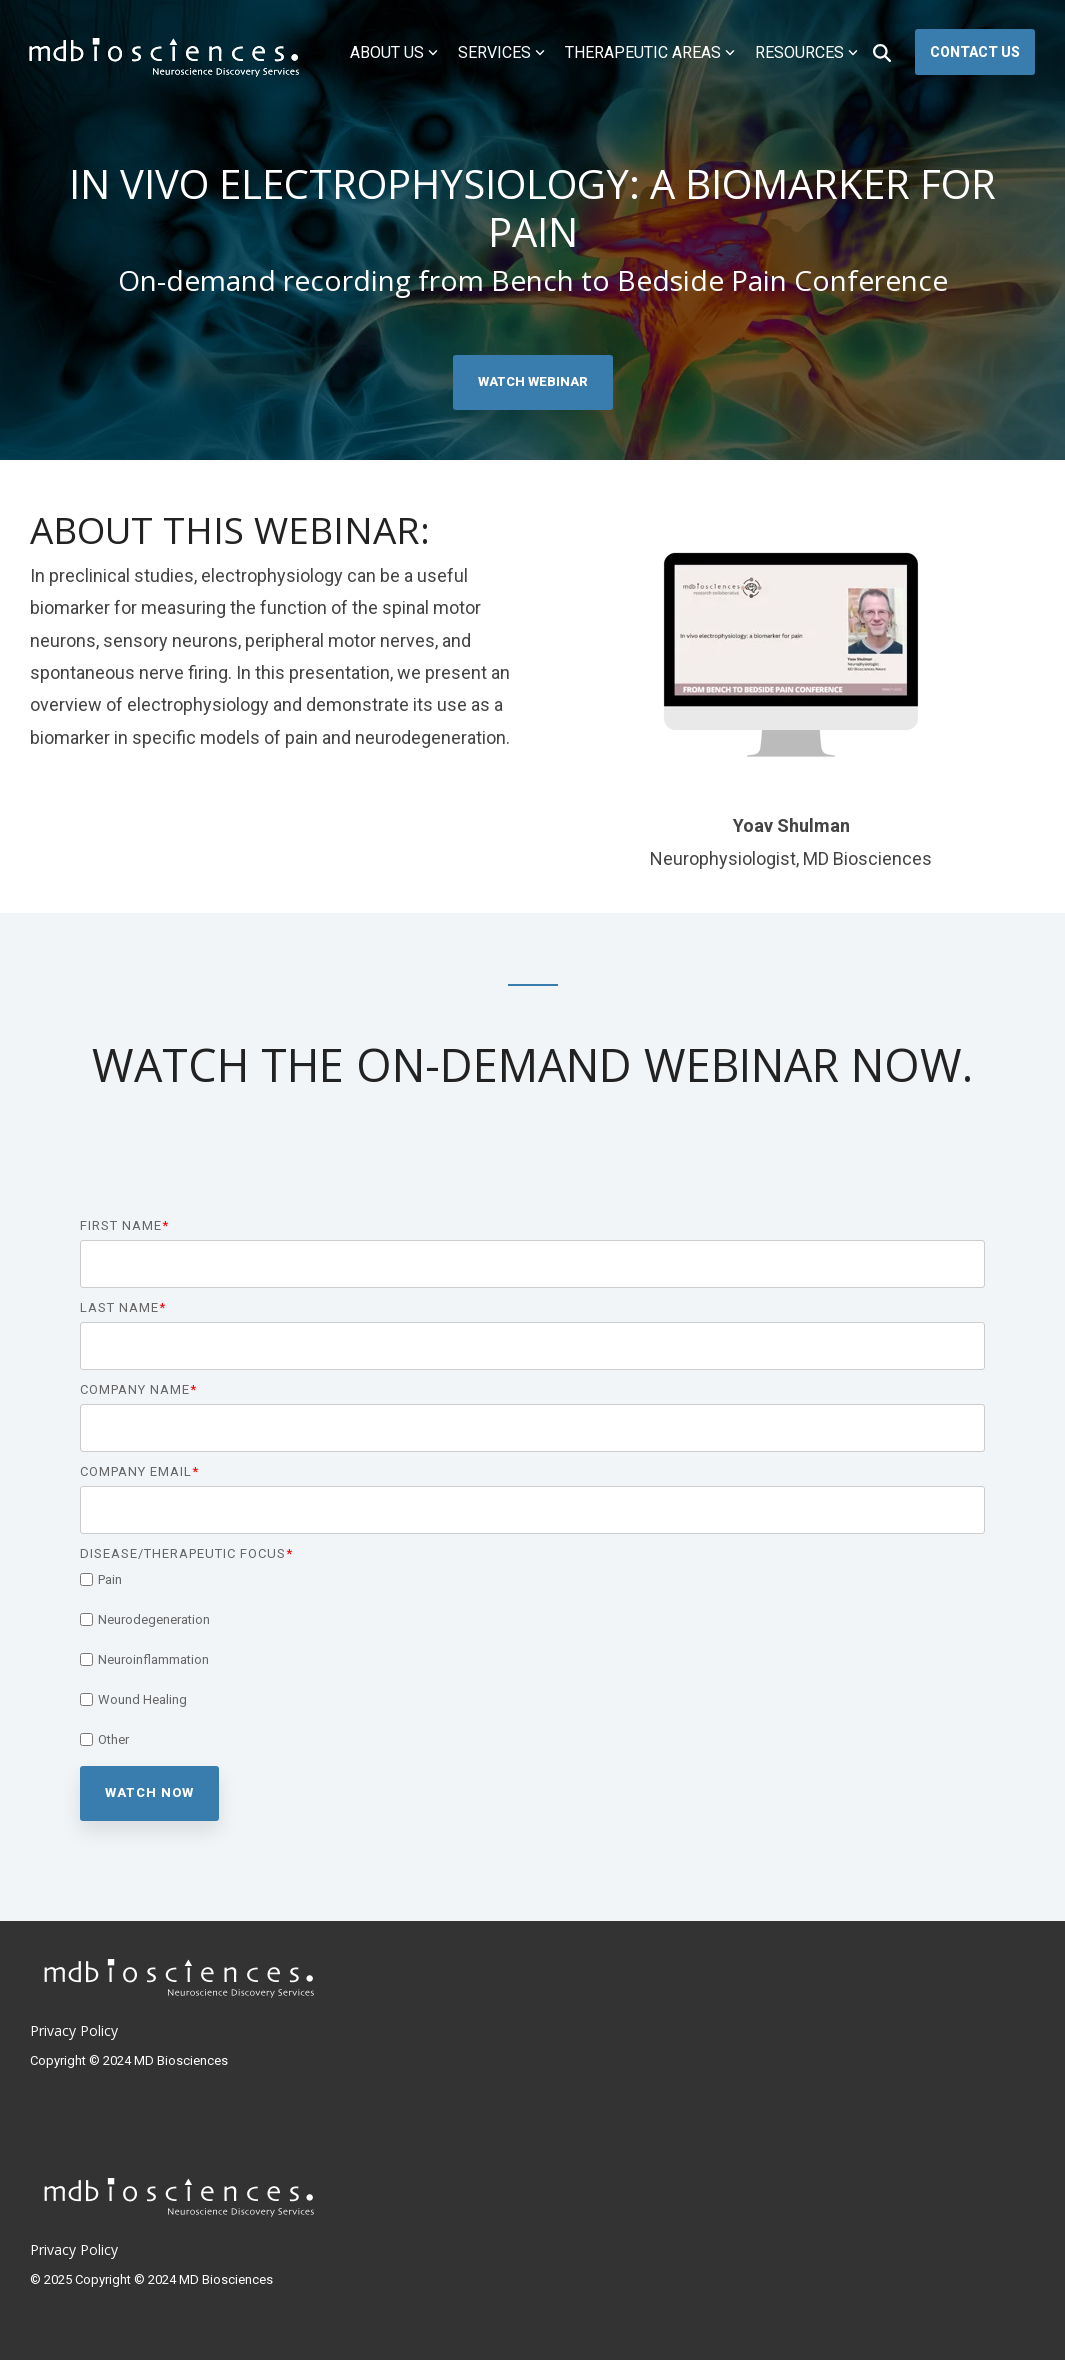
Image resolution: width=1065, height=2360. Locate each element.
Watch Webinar (533, 381)
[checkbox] (532, 1659)
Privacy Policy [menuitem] (74, 2030)
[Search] (882, 52)
